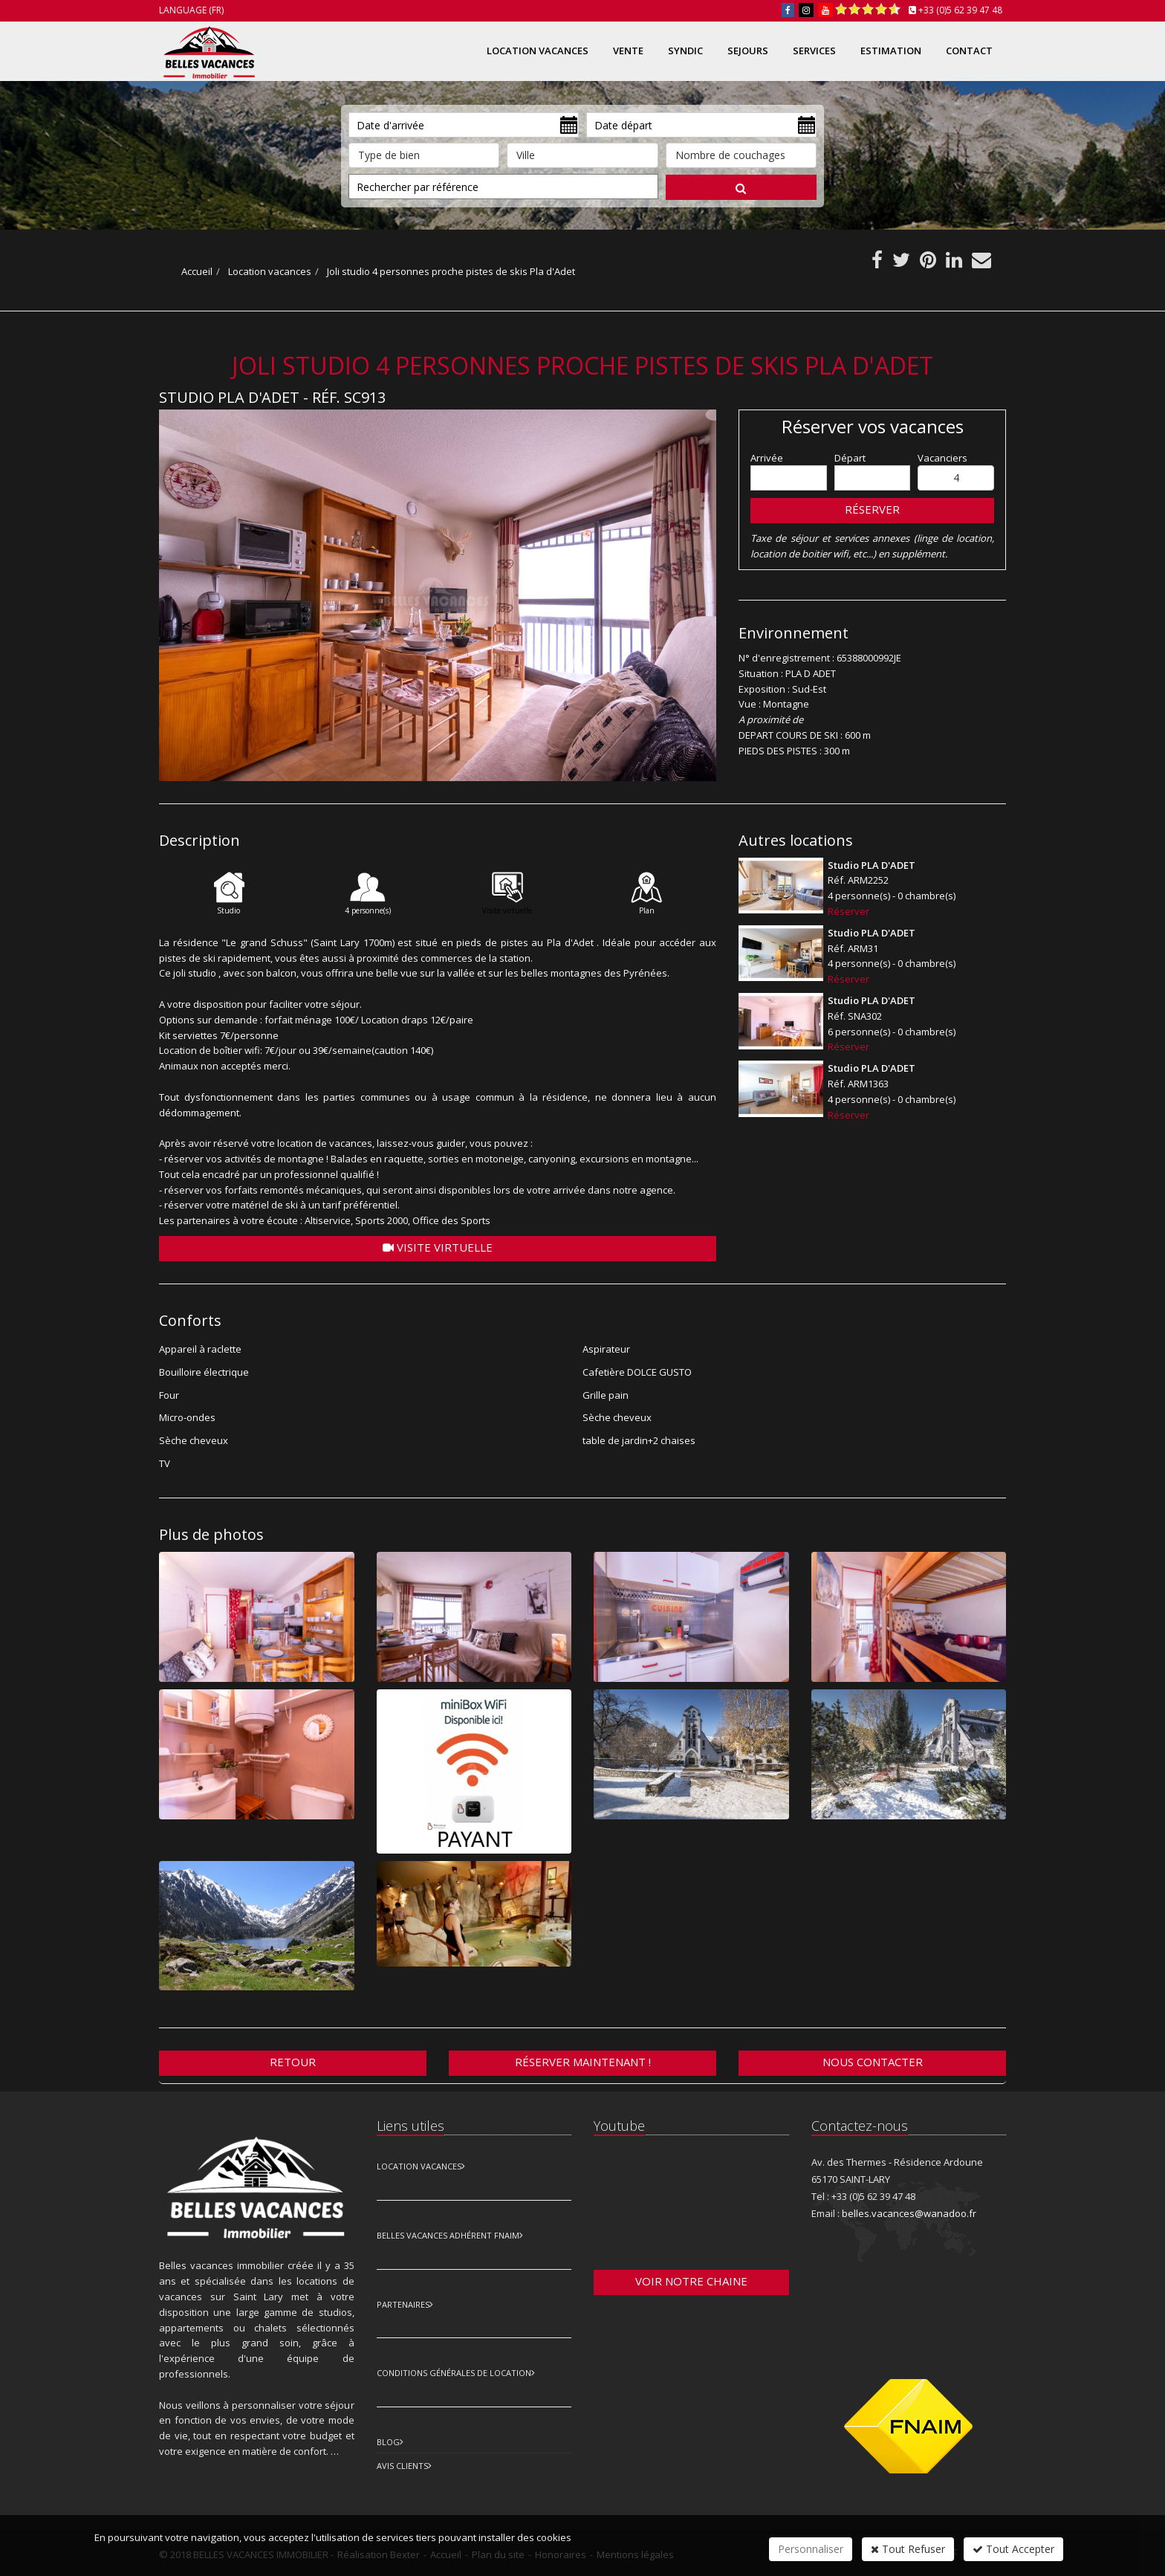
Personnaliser (810, 2549)
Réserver (872, 509)
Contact (969, 50)
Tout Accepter (1013, 2549)
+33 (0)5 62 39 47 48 (960, 10)
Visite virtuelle (438, 1247)
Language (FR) (191, 10)
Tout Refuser (908, 2549)
